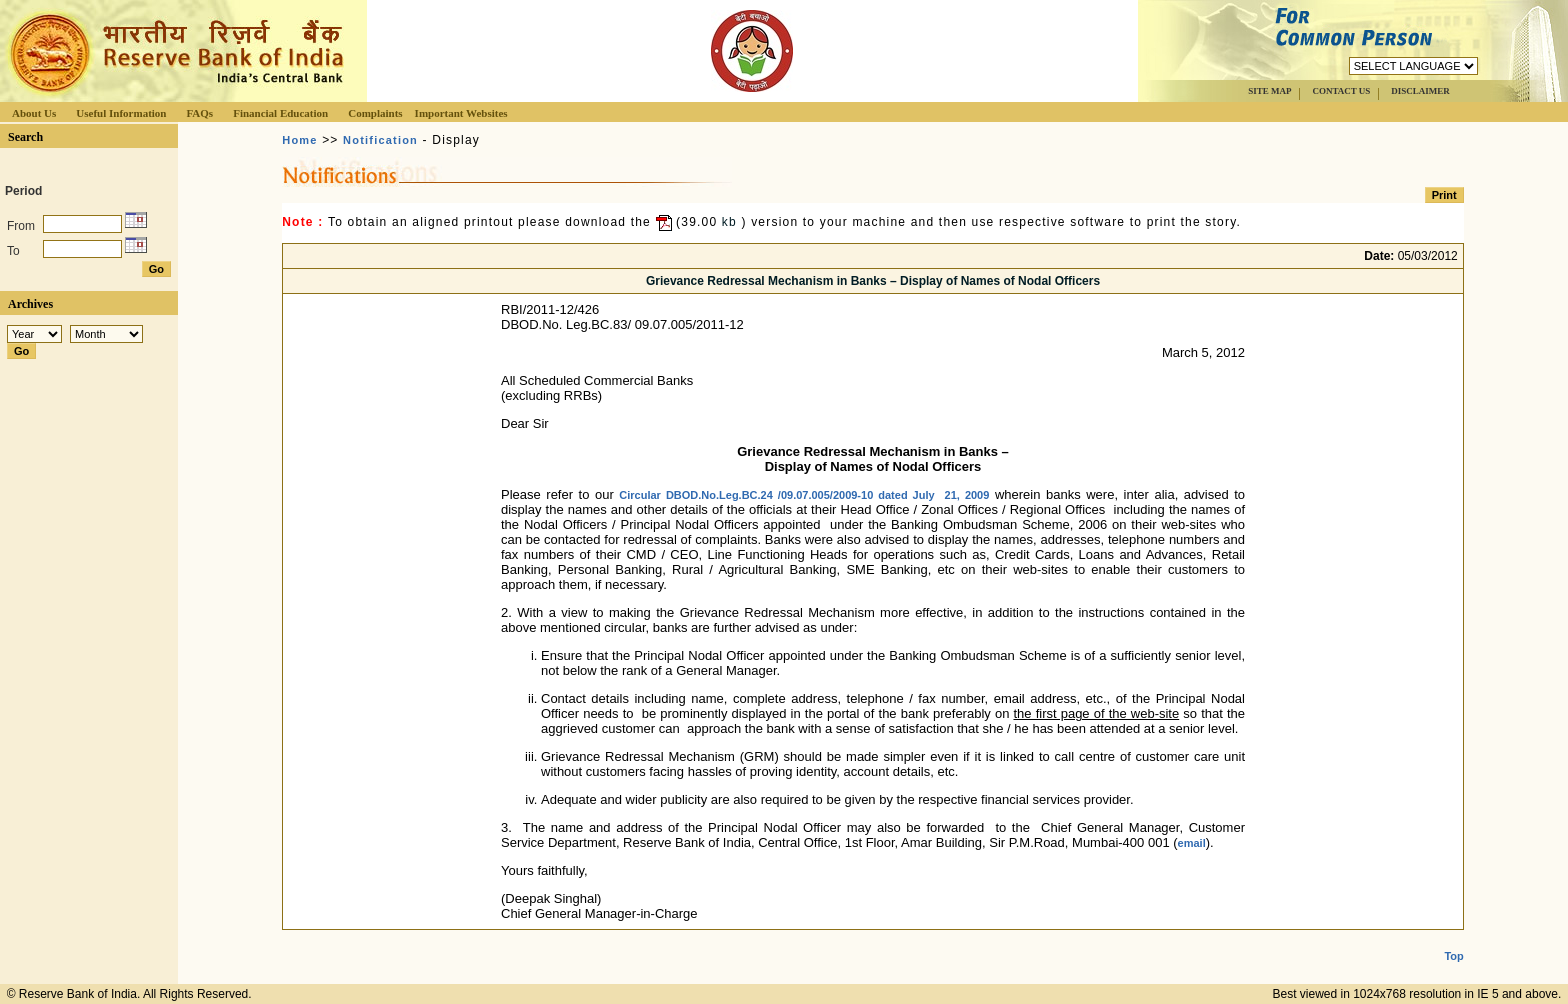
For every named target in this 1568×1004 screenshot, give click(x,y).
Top (1453, 940)
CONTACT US (1341, 91)
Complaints (375, 113)
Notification (380, 140)
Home (299, 140)
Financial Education (280, 113)
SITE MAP (1269, 91)
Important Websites (461, 113)
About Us (34, 113)
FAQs (199, 113)
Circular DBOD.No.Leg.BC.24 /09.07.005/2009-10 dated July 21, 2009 (804, 495)
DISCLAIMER (1420, 91)
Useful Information (121, 113)
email (1192, 843)
